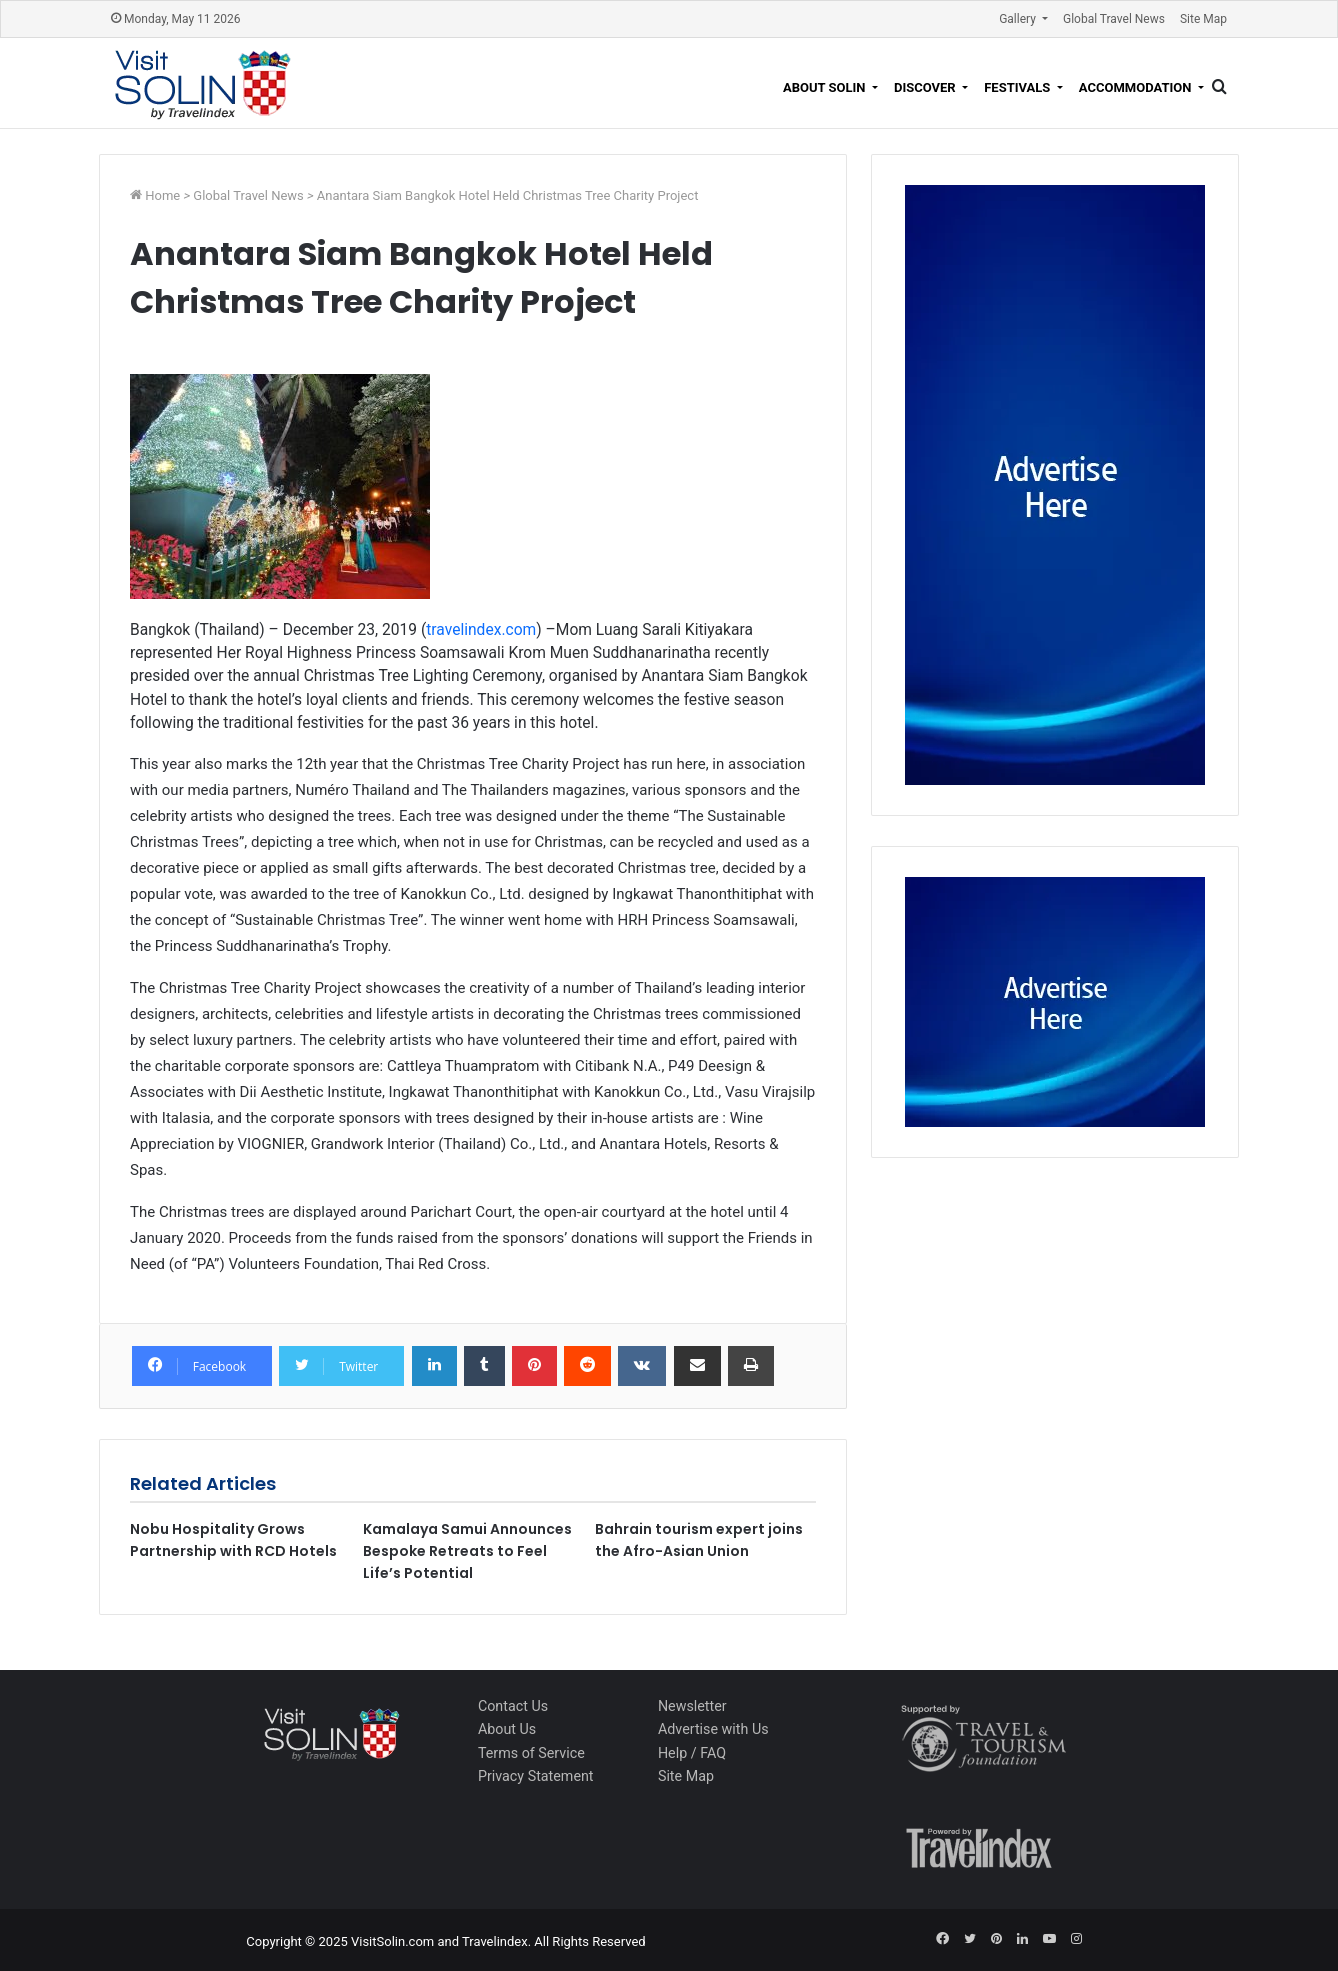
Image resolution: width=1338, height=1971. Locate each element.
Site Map (1203, 19)
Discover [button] (926, 87)
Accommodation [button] (1137, 87)
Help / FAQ (692, 1753)
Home (164, 195)
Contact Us (513, 1706)
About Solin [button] (826, 87)
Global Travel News (1114, 19)
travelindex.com (481, 630)
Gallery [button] (1019, 19)
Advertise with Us (713, 1729)
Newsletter (692, 1706)
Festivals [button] (1018, 87)
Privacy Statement (536, 1776)
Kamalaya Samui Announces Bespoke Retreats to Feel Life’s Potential (467, 1551)
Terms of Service (531, 1753)
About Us (507, 1729)
